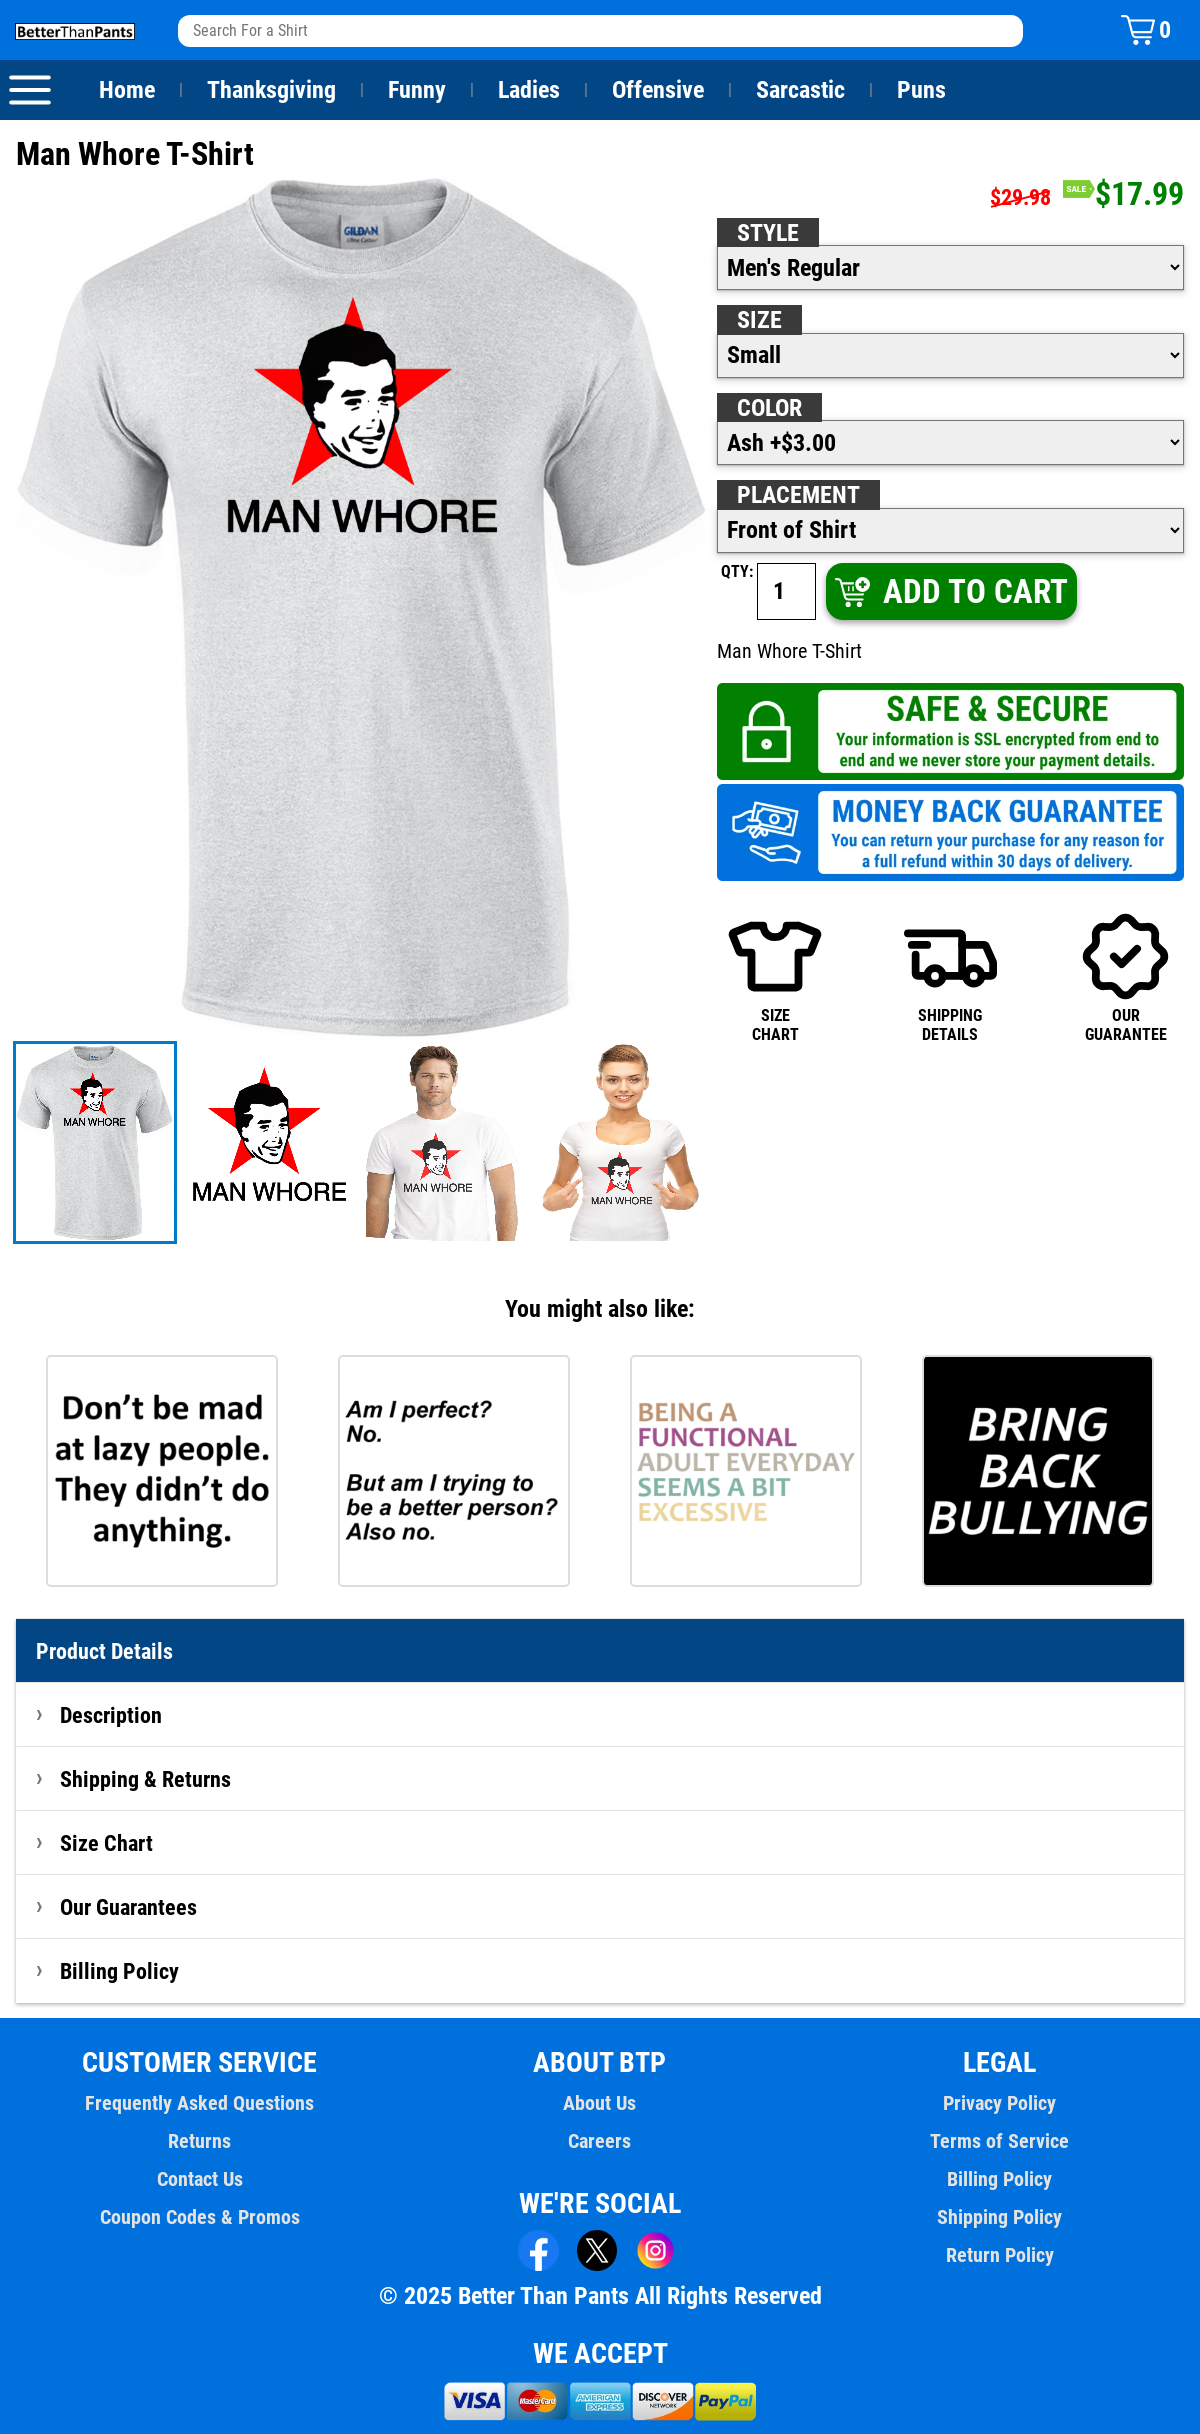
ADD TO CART (949, 591)
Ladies (528, 90)
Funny (416, 90)
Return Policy (999, 2255)
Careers (600, 2141)
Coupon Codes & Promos (200, 2217)
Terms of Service (1000, 2141)
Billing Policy (119, 1971)
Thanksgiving (271, 90)
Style (768, 233)
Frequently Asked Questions (200, 2103)
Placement (798, 495)
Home (127, 90)
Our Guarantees (129, 1907)
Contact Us (199, 2179)
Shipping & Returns (146, 1779)
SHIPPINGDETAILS (950, 977)
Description (111, 1715)
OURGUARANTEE (1125, 977)
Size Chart (106, 1843)
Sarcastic (801, 90)
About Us (600, 2103)
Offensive (658, 90)
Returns (200, 2141)
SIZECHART (774, 977)
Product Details (105, 1651)
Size (759, 320)
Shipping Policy (1000, 2217)
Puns (922, 90)
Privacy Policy (999, 2103)
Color (770, 408)
